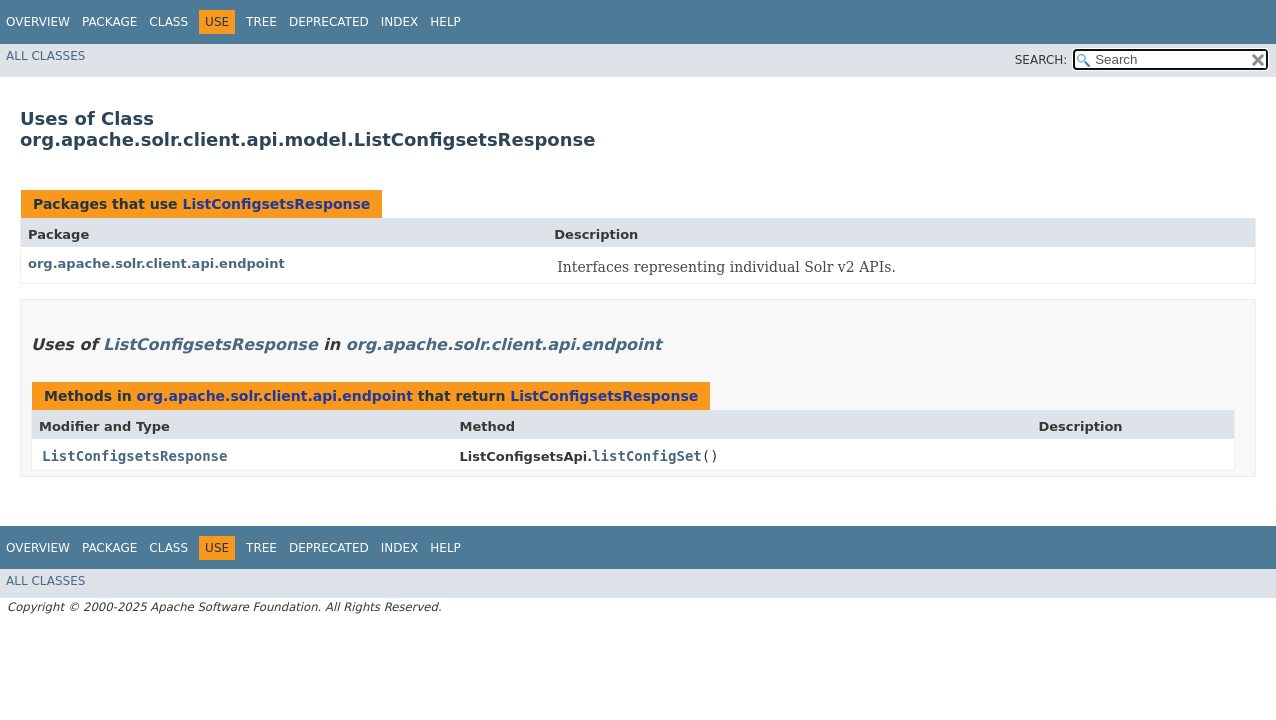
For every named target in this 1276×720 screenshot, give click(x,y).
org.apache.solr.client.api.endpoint (156, 263)
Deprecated (329, 22)
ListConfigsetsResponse (276, 204)
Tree (261, 22)
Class (168, 22)
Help (445, 22)
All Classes (45, 56)
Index (400, 22)
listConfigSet (647, 456)
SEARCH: (1041, 60)
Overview (38, 22)
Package (109, 22)
